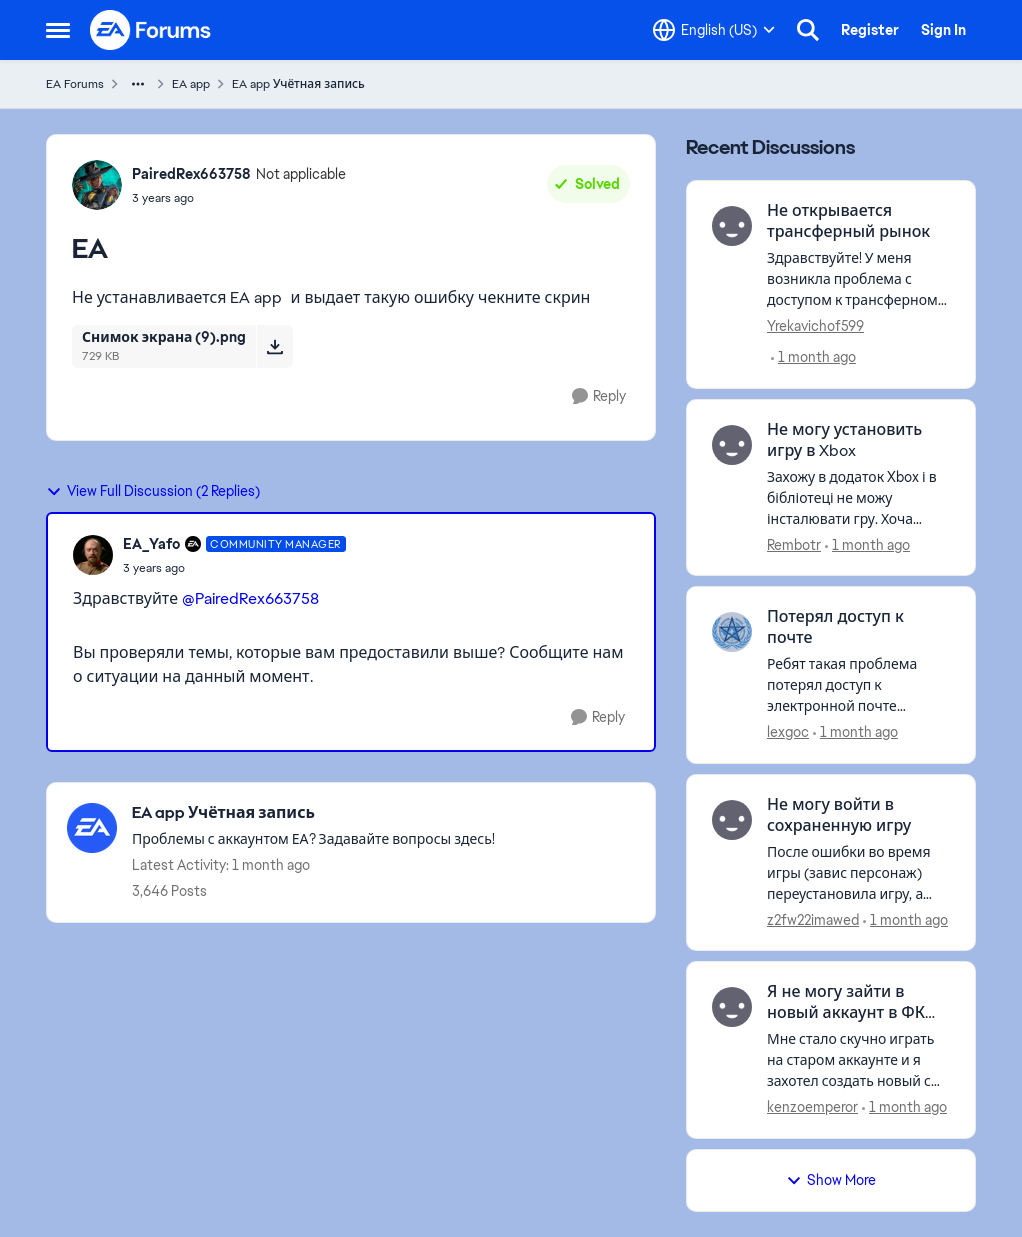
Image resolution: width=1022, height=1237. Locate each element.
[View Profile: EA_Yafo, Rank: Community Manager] (93, 555)
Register (870, 30)
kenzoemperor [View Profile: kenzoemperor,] (812, 1107)
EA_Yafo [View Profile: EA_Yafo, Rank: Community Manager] (151, 544)
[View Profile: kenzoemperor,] (732, 1007)
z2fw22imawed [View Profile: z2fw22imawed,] (813, 919)
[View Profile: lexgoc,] (732, 632)
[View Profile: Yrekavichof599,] (732, 226)
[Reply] (599, 396)
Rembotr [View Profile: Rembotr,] (794, 544)
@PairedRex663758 (250, 598)
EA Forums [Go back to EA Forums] (75, 84)
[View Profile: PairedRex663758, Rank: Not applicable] (97, 185)
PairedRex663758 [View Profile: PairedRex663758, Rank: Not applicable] (191, 174)
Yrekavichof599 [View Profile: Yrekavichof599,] (815, 326)
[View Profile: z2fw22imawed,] (732, 820)
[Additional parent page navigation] (138, 84)
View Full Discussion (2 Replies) (153, 491)
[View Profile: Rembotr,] (732, 445)
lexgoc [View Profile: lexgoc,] (788, 732)
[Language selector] (714, 30)
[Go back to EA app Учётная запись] (313, 813)
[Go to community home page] (151, 30)
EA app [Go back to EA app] (191, 84)
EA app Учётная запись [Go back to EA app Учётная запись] (298, 84)
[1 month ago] (813, 357)
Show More (831, 1180)
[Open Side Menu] (58, 30)
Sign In (943, 30)
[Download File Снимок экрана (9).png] (274, 346)
